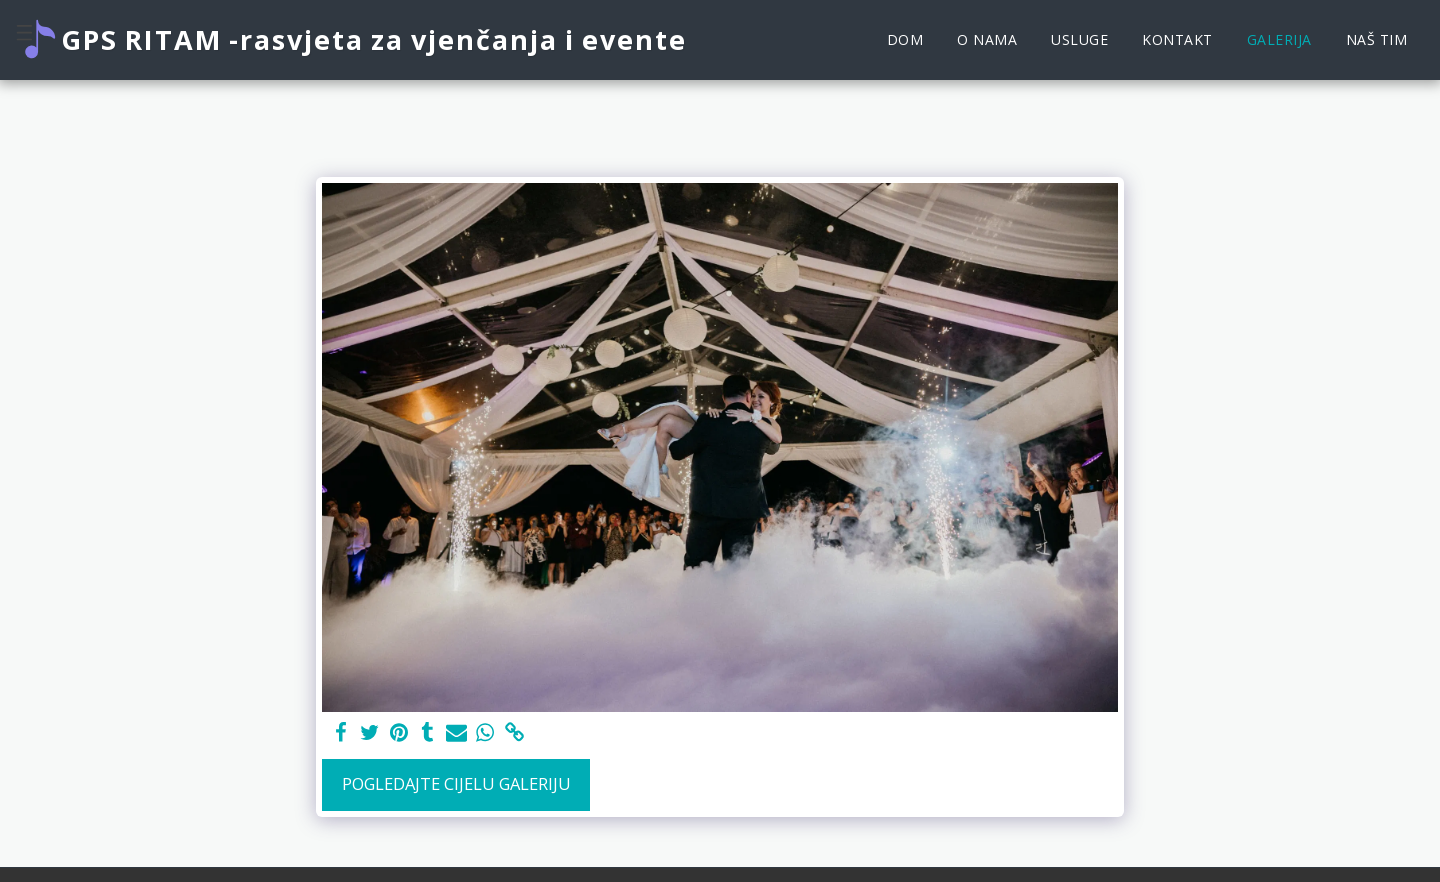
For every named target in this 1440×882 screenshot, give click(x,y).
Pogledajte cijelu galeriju (456, 783)
